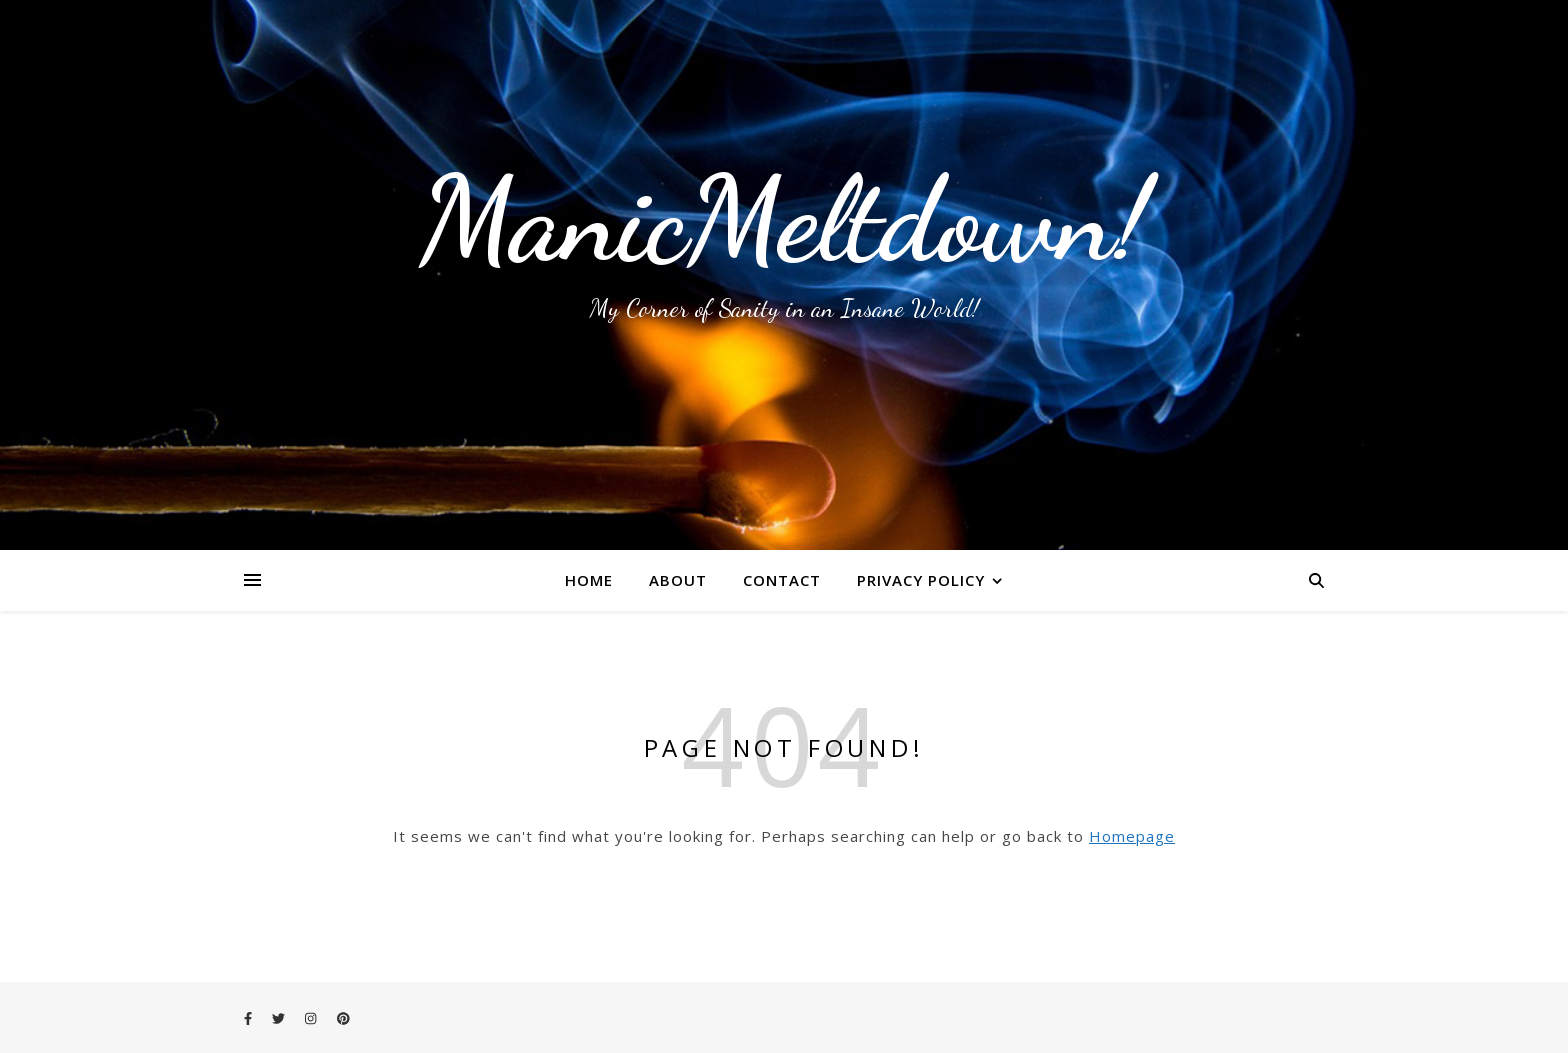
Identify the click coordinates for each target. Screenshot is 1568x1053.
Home (589, 580)
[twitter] (280, 1018)
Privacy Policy (921, 580)
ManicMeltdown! (784, 220)
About (678, 580)
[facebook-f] (249, 1018)
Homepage (1132, 836)
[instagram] (312, 1018)
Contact (782, 580)
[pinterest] (343, 1018)
